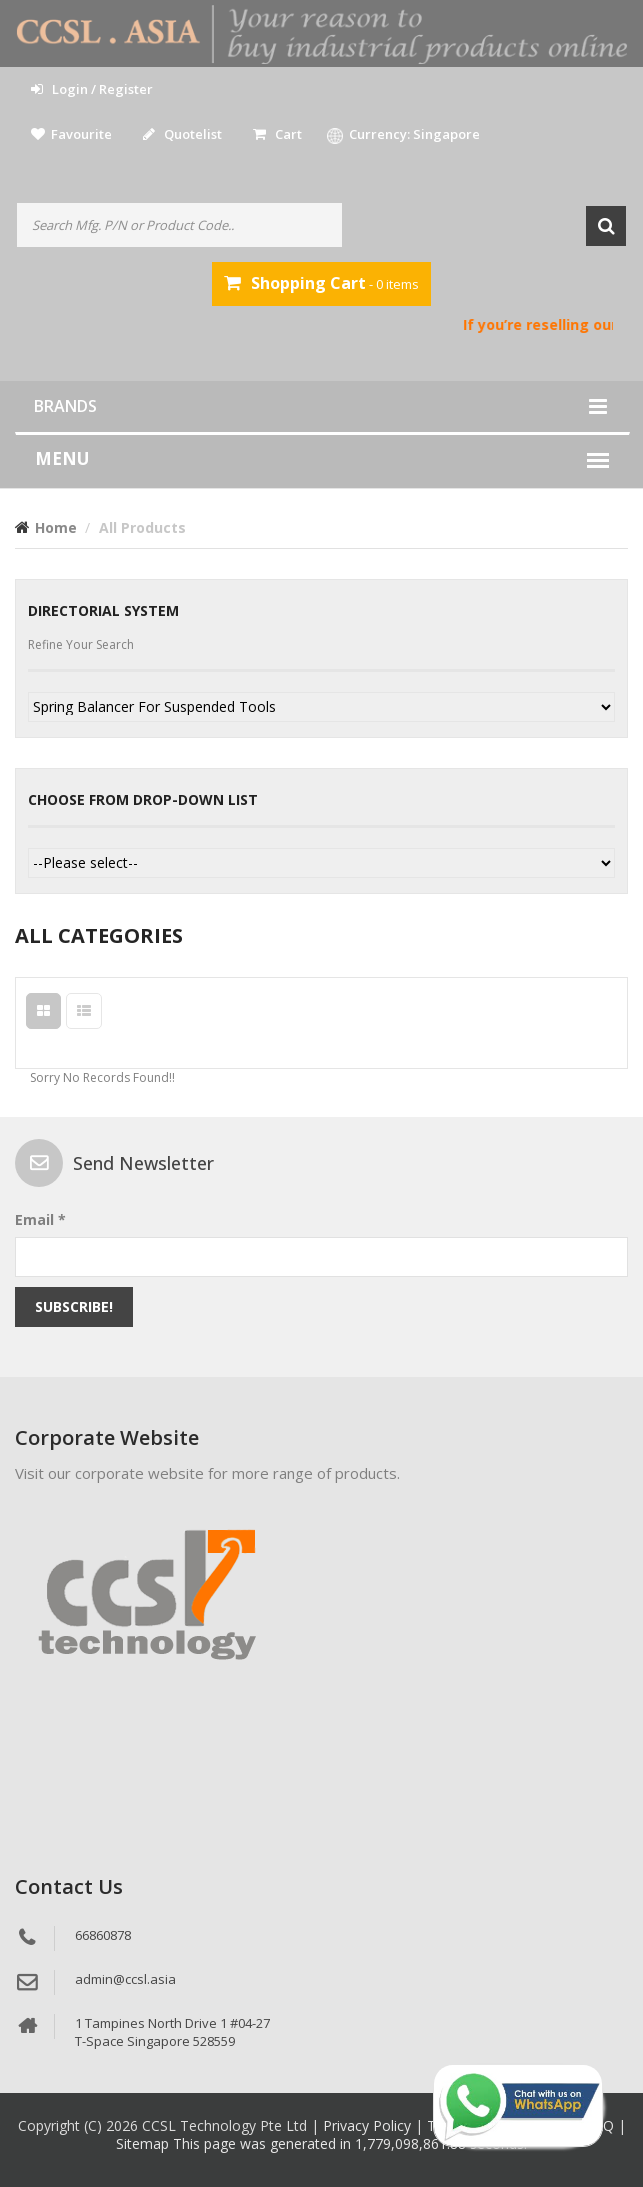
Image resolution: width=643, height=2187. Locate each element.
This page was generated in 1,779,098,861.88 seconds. (350, 2143)
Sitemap (144, 2143)
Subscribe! (74, 1306)
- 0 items (321, 283)
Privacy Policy (369, 2125)
